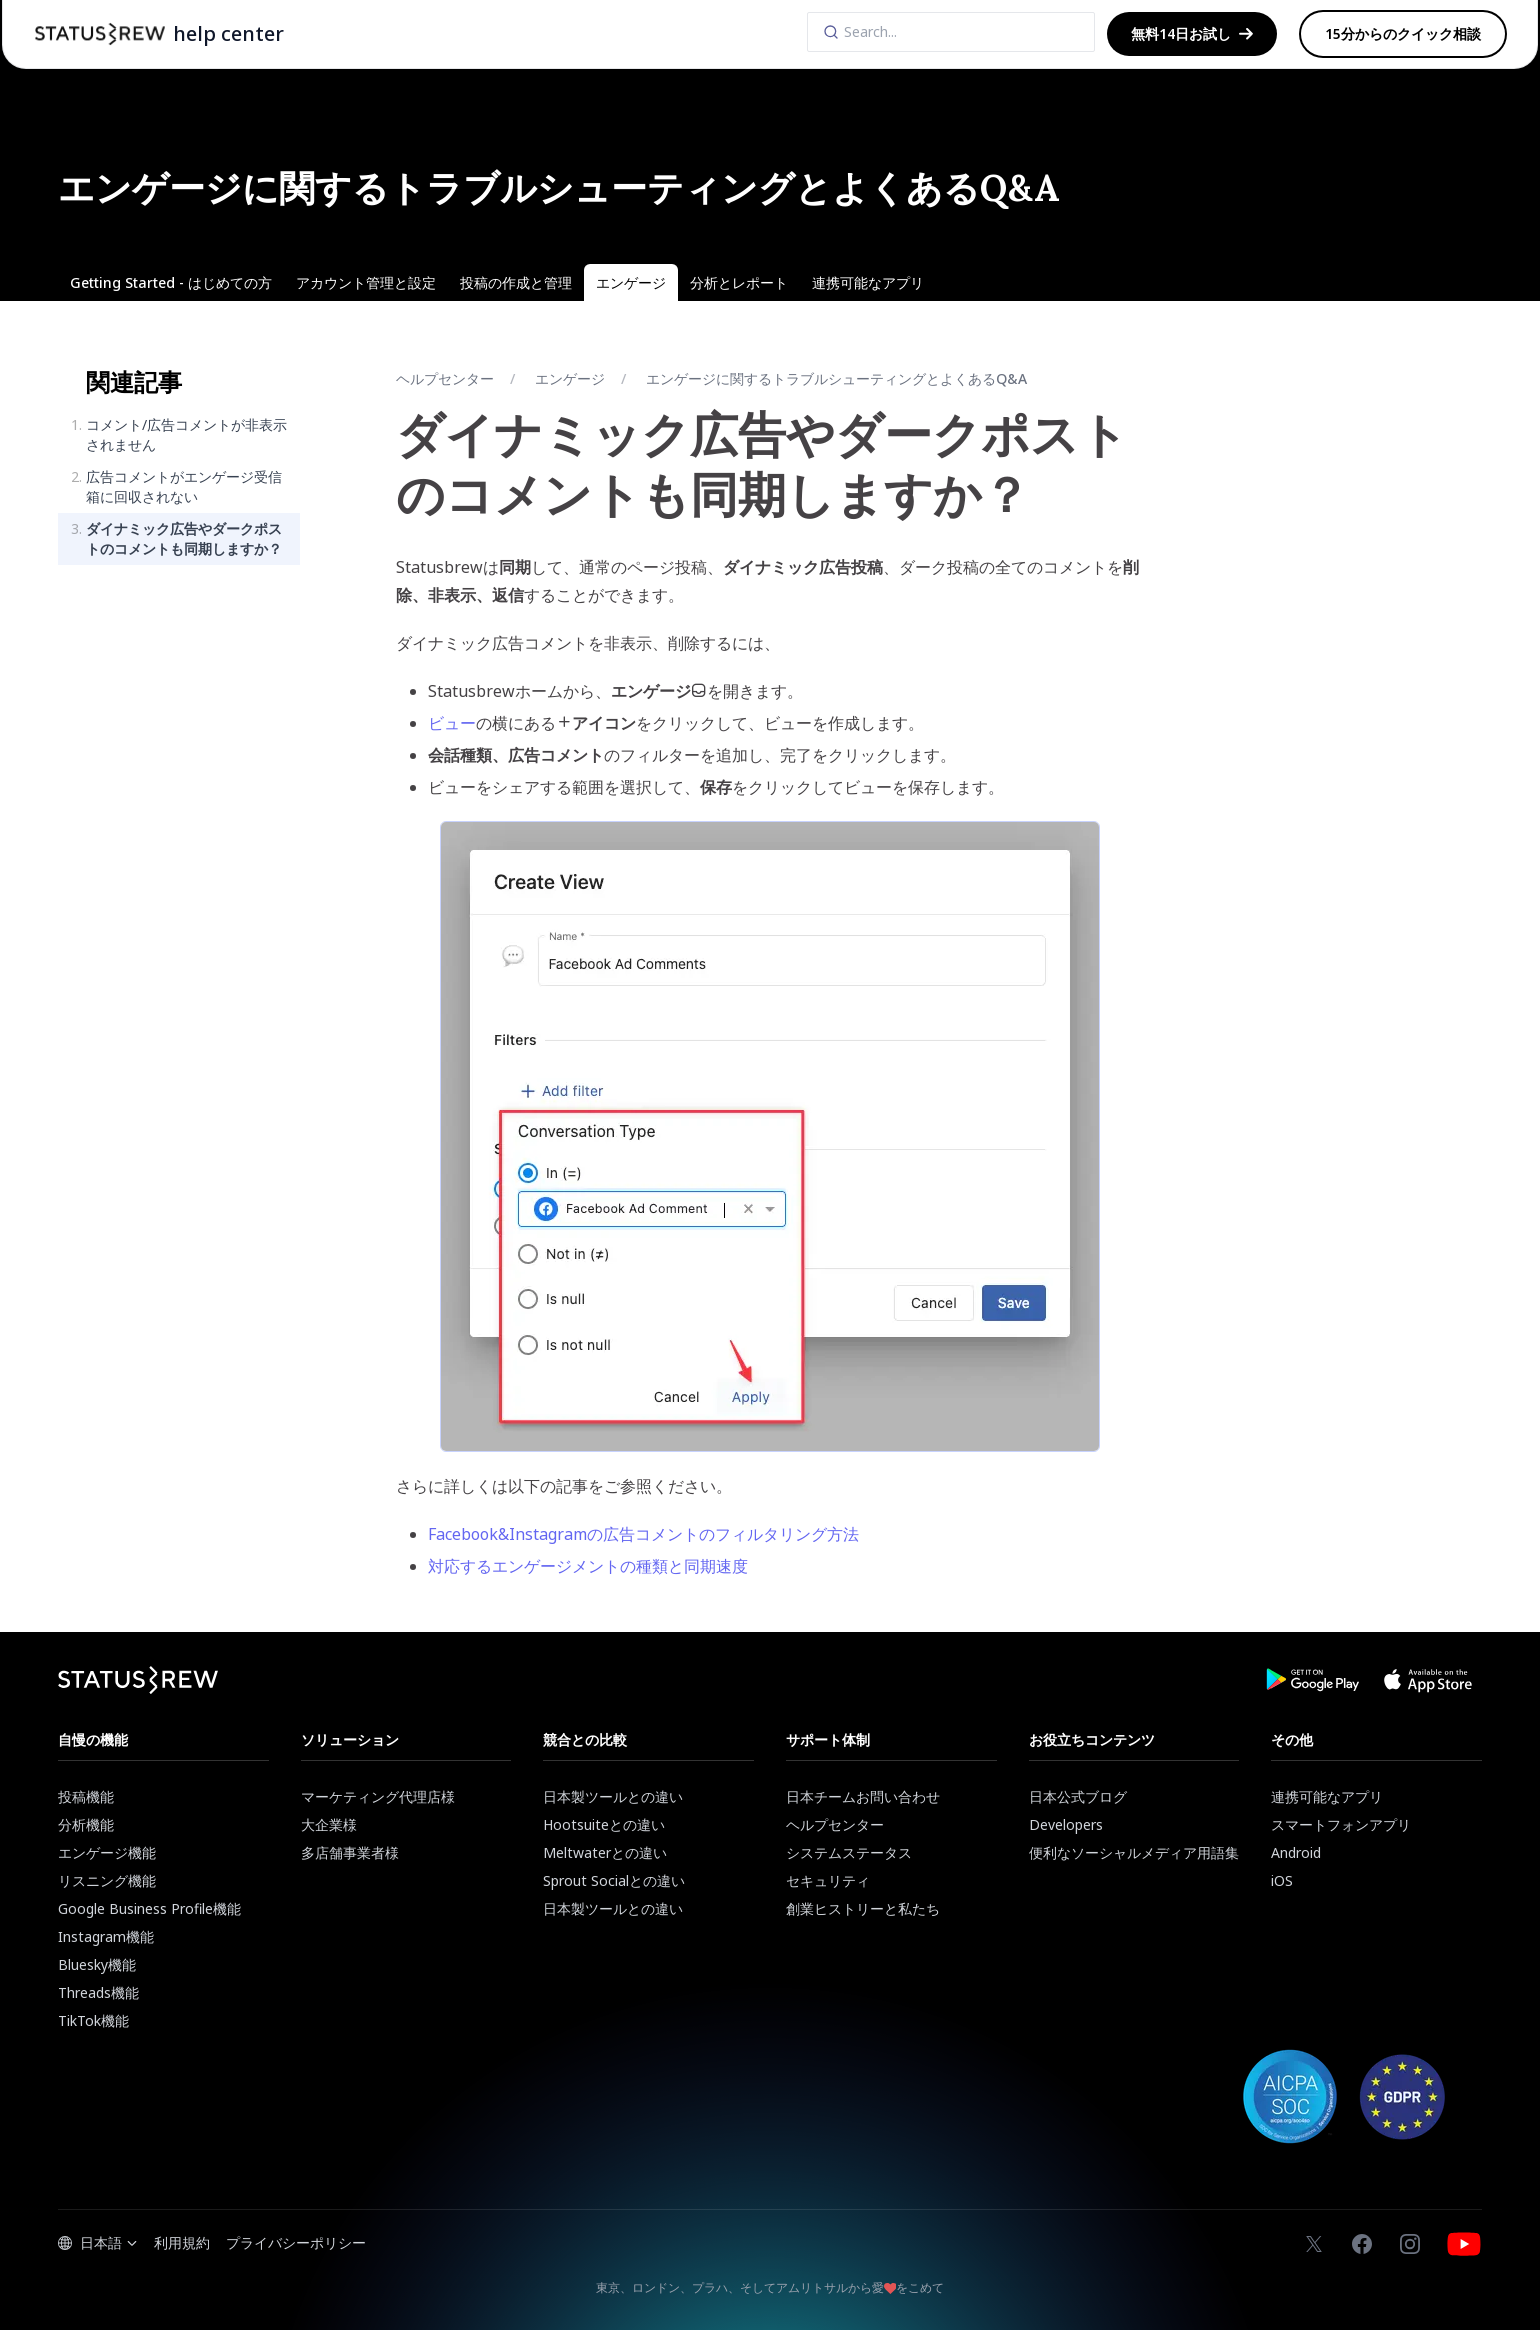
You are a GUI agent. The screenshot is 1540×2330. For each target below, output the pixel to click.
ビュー (452, 723)
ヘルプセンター (445, 378)
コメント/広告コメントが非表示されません (186, 434)
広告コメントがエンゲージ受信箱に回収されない (184, 486)
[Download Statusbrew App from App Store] (1428, 1680)
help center (228, 33)
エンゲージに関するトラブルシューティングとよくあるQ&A (836, 378)
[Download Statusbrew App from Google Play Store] (1312, 1680)
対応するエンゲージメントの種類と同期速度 (588, 1566)
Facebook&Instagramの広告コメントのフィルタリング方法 (643, 1534)
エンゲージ (570, 378)
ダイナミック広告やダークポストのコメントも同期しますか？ (184, 538)
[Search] (951, 32)
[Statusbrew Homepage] (100, 34)
